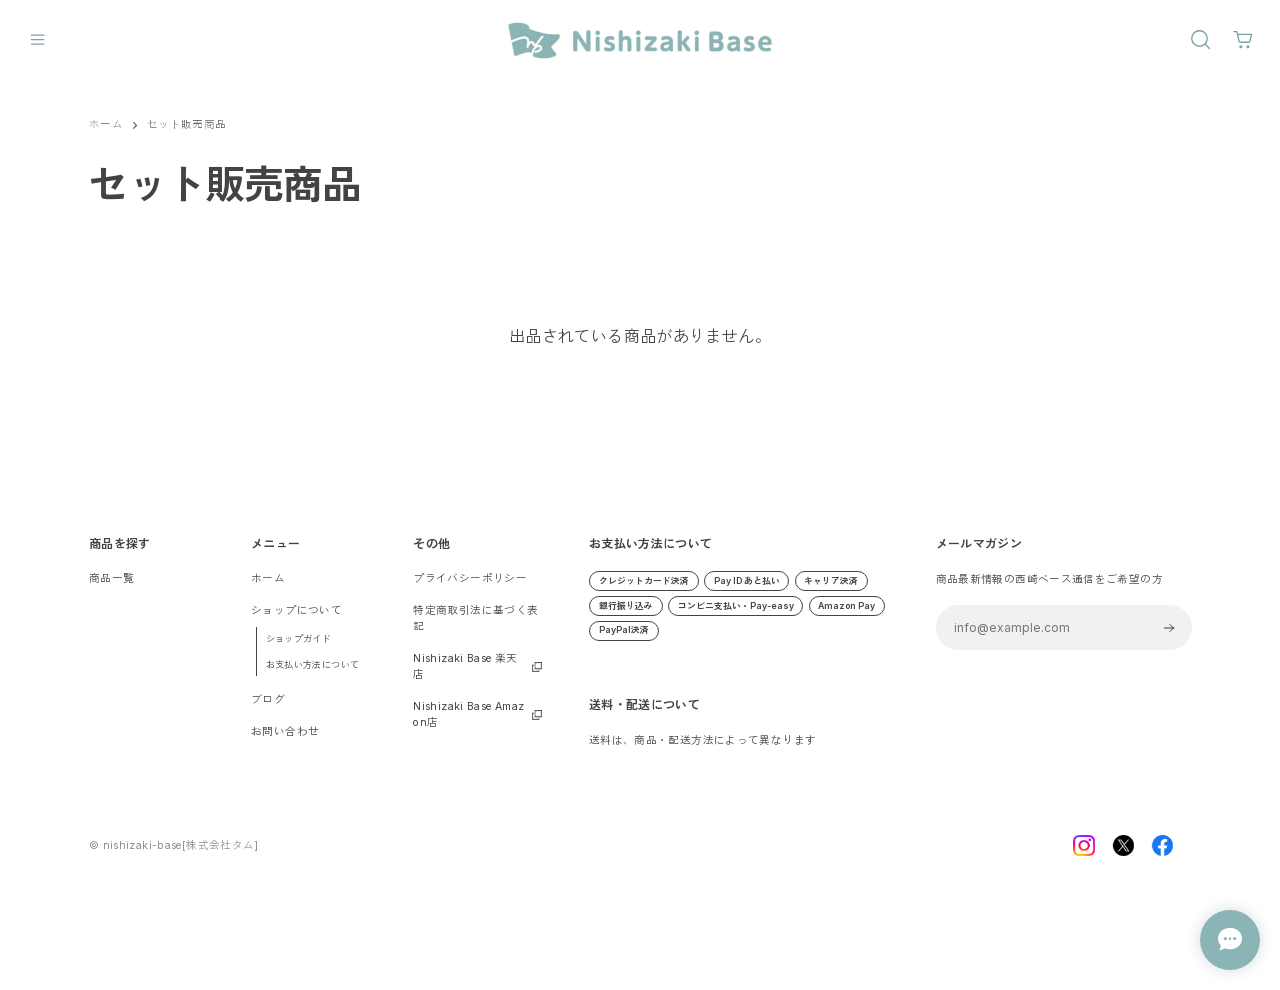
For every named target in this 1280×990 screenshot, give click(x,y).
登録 (1168, 627)
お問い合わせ (285, 731)
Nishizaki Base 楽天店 (465, 666)
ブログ (268, 699)
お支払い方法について (313, 664)
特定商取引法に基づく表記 (475, 618)
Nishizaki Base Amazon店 (468, 714)
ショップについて (296, 610)
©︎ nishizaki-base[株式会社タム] (174, 852)
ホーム (106, 124)
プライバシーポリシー (470, 578)
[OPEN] (1200, 39)
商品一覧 (112, 578)
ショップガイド (299, 638)
